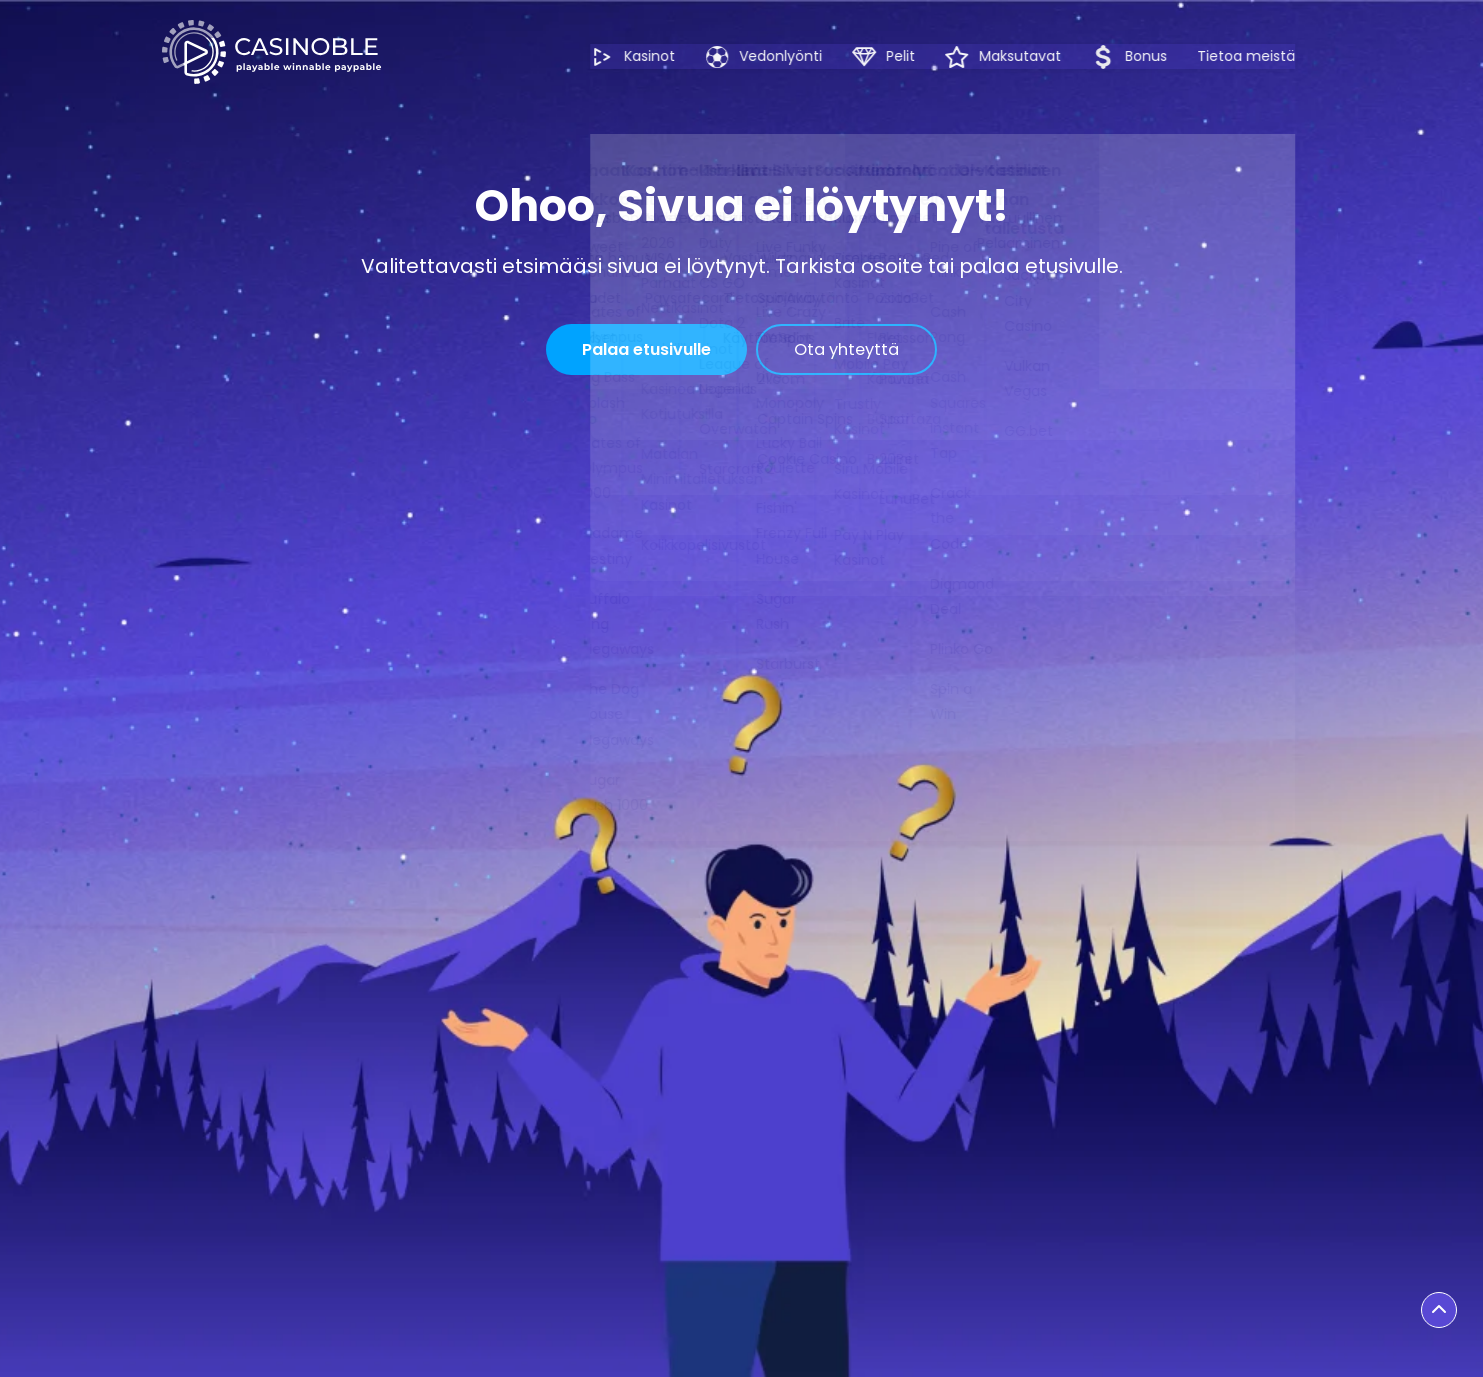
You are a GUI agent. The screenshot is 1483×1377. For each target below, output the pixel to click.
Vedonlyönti (790, 57)
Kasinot (659, 57)
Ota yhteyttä (864, 351)
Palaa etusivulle (635, 351)
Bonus (1156, 57)
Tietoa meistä (1273, 56)
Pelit (910, 57)
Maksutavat (1030, 57)
